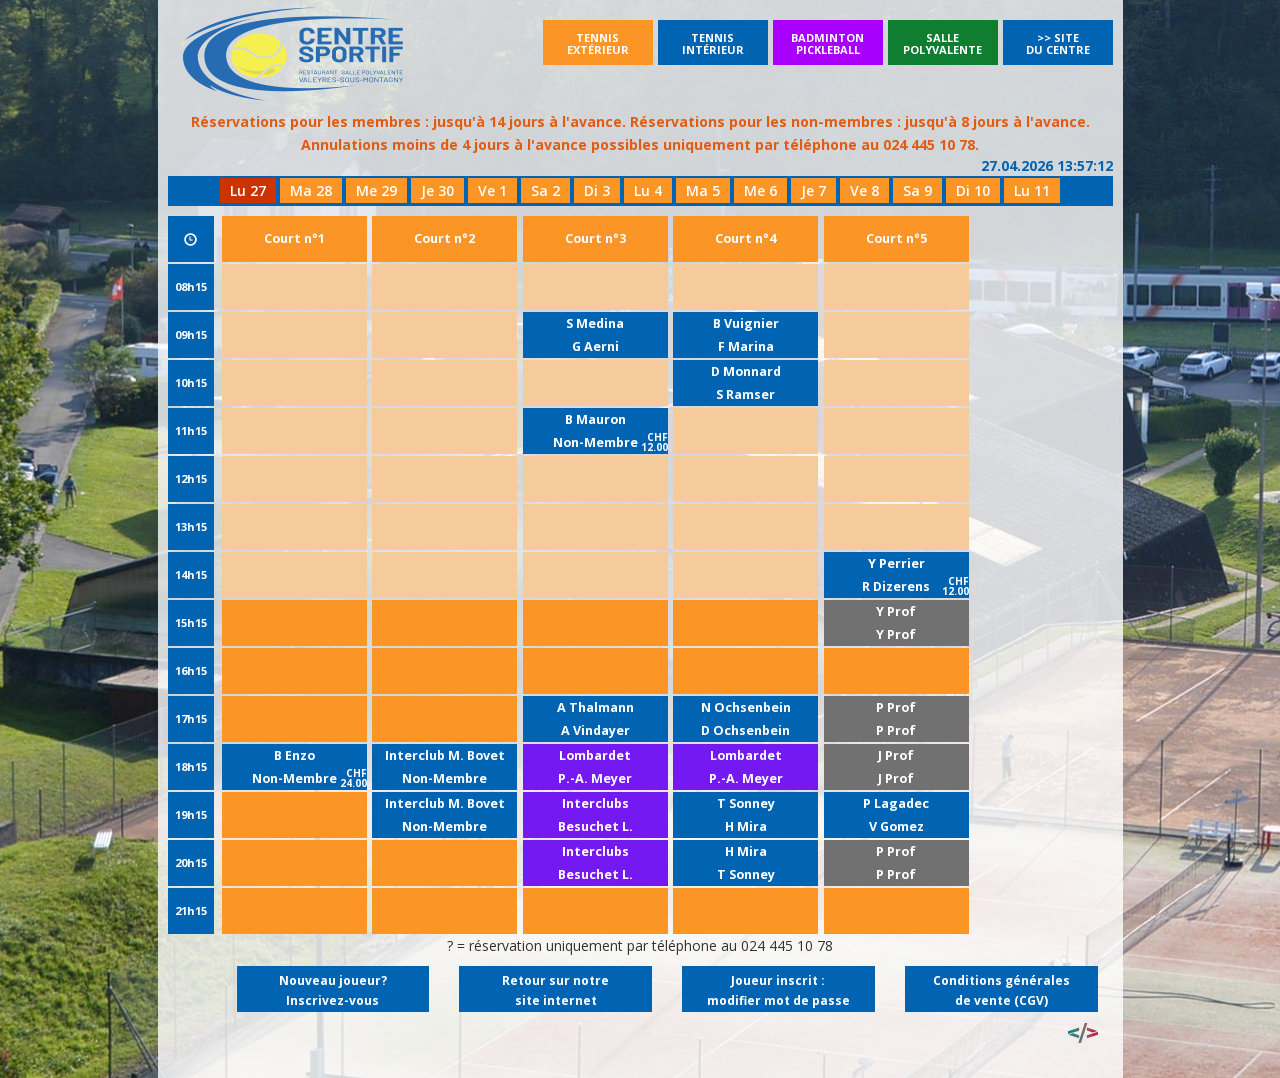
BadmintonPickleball (827, 43)
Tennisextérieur (598, 43)
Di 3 (597, 190)
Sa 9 (917, 190)
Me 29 (376, 190)
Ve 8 (864, 190)
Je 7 (813, 190)
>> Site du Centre (1058, 43)
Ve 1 (492, 190)
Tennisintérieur (713, 43)
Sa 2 (545, 190)
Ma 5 (703, 190)
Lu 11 (1032, 190)
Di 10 (973, 190)
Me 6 (760, 190)
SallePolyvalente (942, 43)
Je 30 (437, 190)
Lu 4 (648, 190)
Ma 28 (311, 190)
